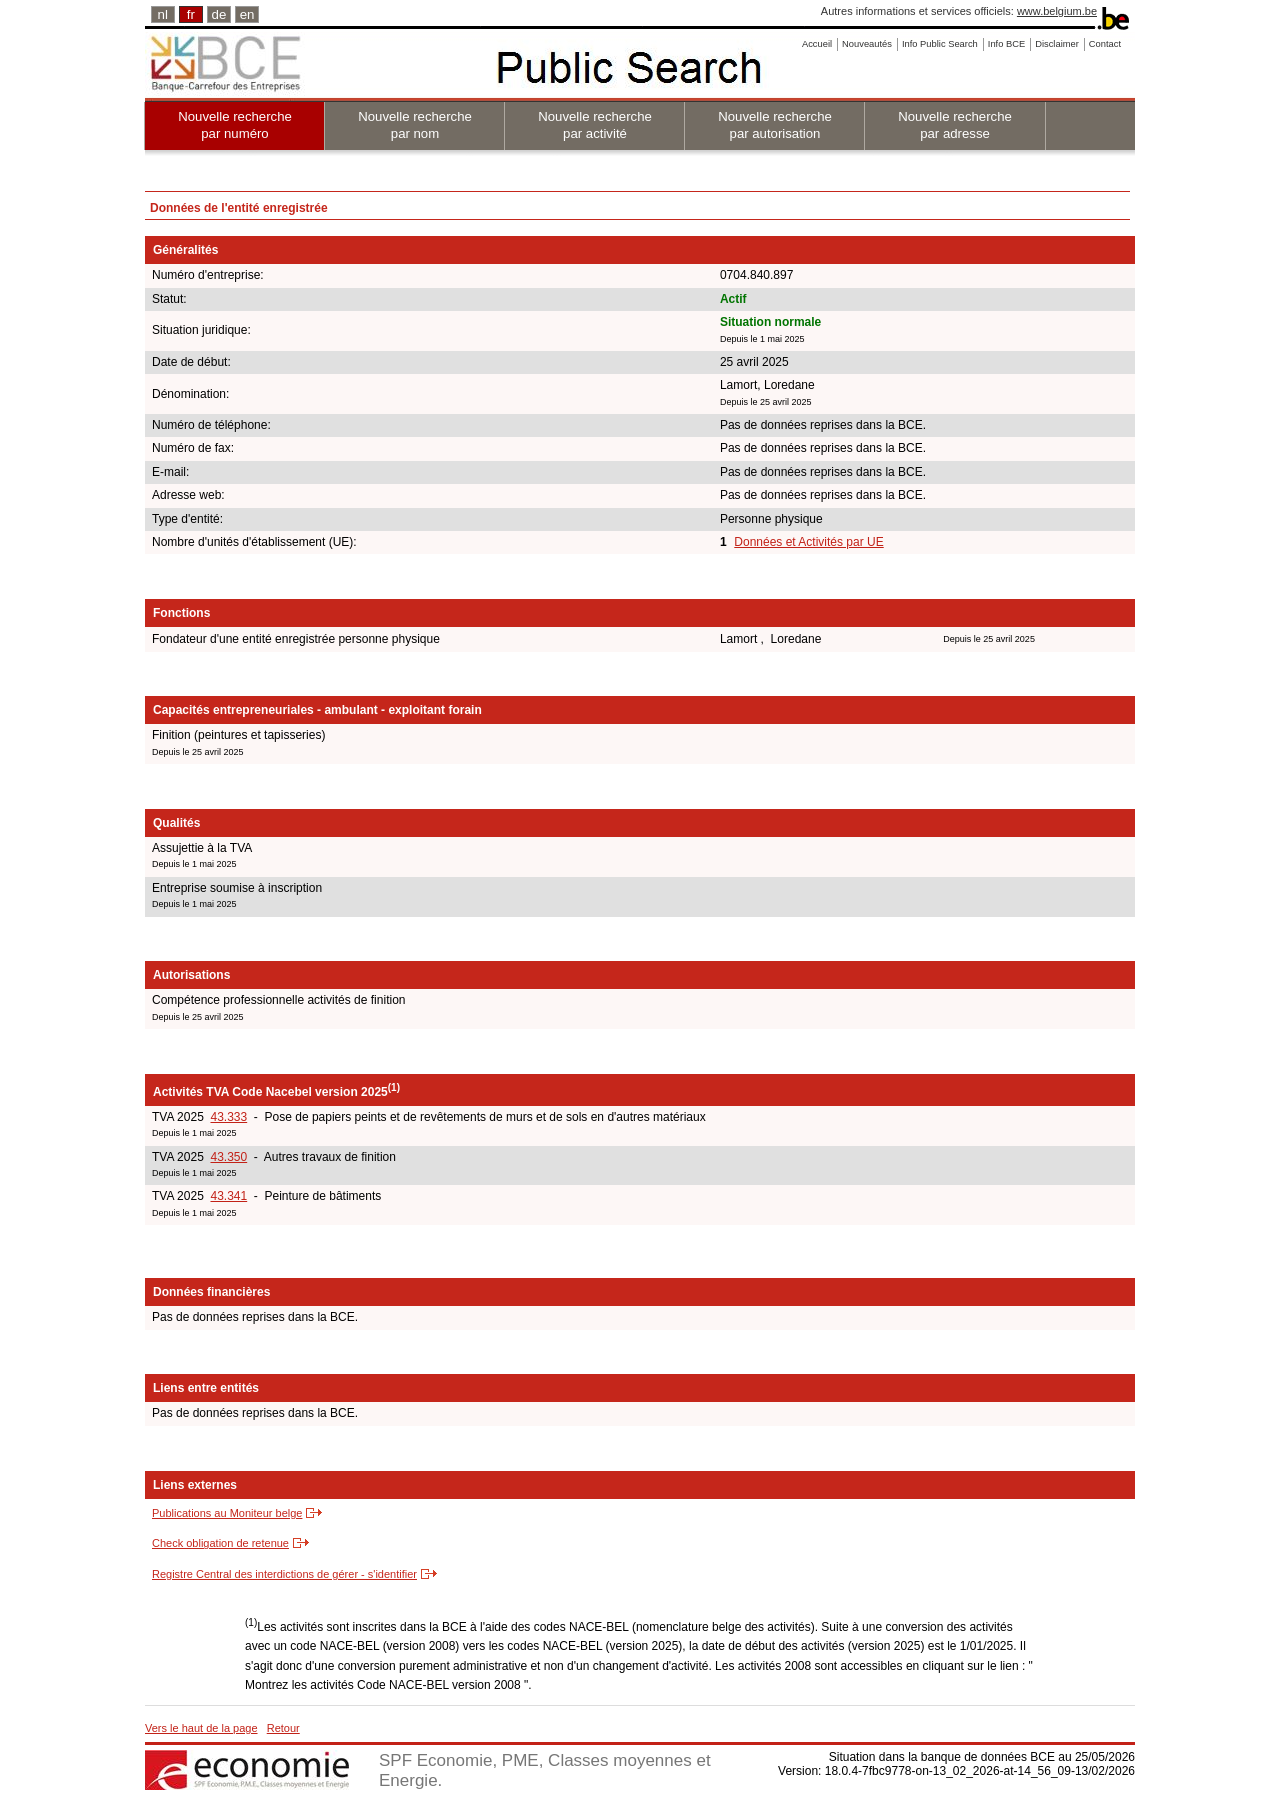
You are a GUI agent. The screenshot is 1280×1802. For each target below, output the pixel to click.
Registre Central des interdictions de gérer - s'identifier (284, 1574)
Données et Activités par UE (808, 542)
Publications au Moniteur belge (227, 1513)
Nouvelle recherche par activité (595, 125)
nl (163, 14)
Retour (283, 1728)
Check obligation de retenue (220, 1543)
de (219, 14)
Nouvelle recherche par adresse (955, 125)
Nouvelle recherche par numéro (235, 125)
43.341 (228, 1196)
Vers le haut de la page (201, 1728)
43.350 (228, 1157)
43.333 (228, 1117)
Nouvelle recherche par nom (415, 125)
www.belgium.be (1057, 11)
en (247, 14)
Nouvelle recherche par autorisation (775, 125)
